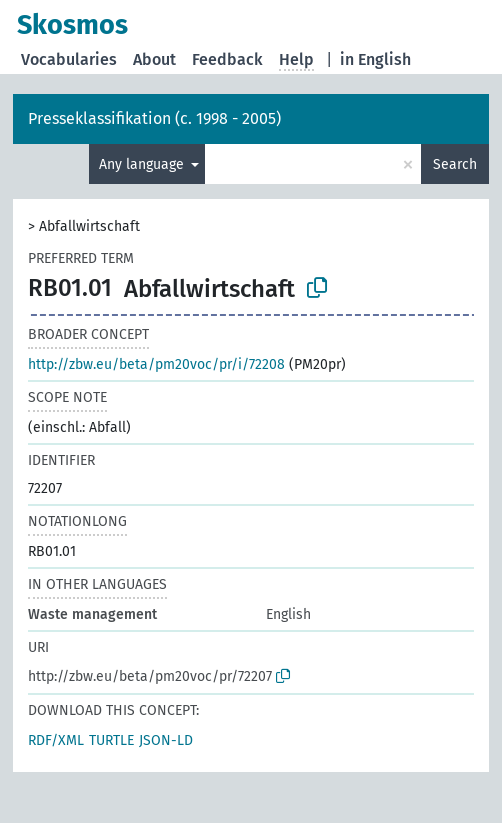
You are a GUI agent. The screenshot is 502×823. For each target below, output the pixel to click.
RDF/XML (56, 740)
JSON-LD (166, 740)
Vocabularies (69, 59)
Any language (143, 164)
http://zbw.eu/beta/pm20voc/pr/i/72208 (156, 364)
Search (455, 164)
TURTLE (111, 740)
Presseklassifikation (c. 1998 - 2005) (154, 118)
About (154, 59)
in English (375, 59)
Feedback (227, 59)
